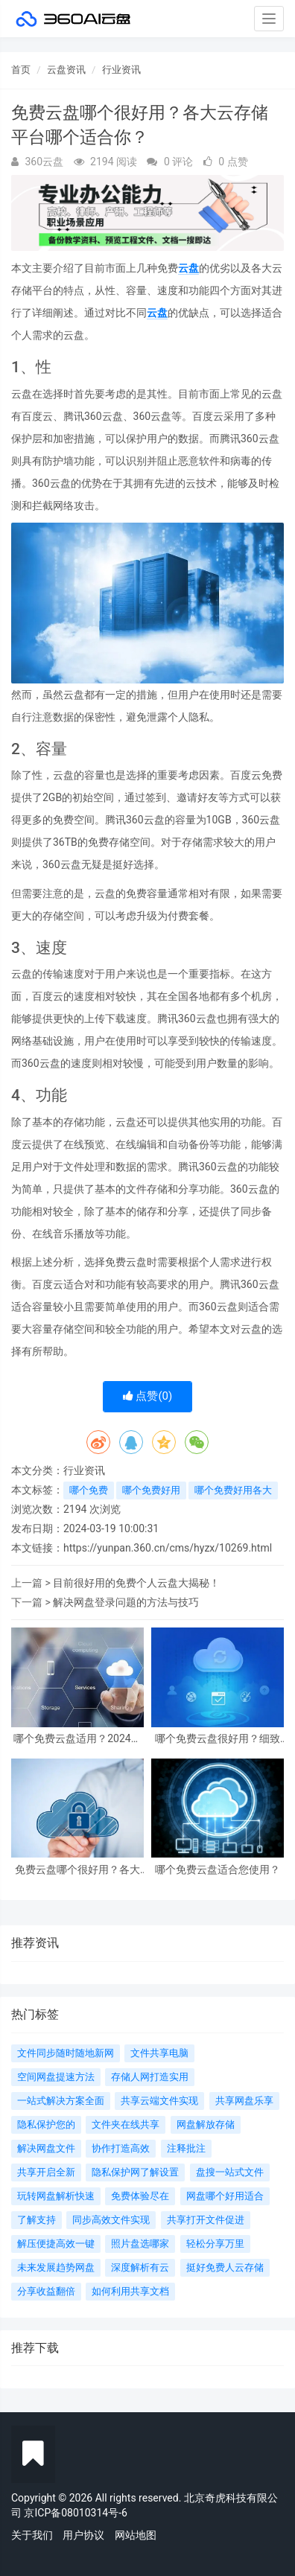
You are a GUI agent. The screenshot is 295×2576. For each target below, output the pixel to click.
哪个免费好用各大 (233, 1490)
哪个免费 (88, 1490)
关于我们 (32, 2535)
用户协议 (83, 2535)
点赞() (148, 1396)
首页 (21, 69)
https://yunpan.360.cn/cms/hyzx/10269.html (167, 1548)
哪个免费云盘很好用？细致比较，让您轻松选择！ (217, 1738)
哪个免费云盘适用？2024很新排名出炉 (77, 1738)
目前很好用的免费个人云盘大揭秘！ (136, 1583)
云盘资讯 (66, 69)
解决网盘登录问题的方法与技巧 (126, 1602)
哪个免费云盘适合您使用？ (217, 1869)
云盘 (188, 268)
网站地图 (135, 2535)
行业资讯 (121, 69)
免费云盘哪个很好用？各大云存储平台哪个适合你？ (77, 1869)
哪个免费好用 (151, 1490)
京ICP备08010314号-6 (75, 2513)
